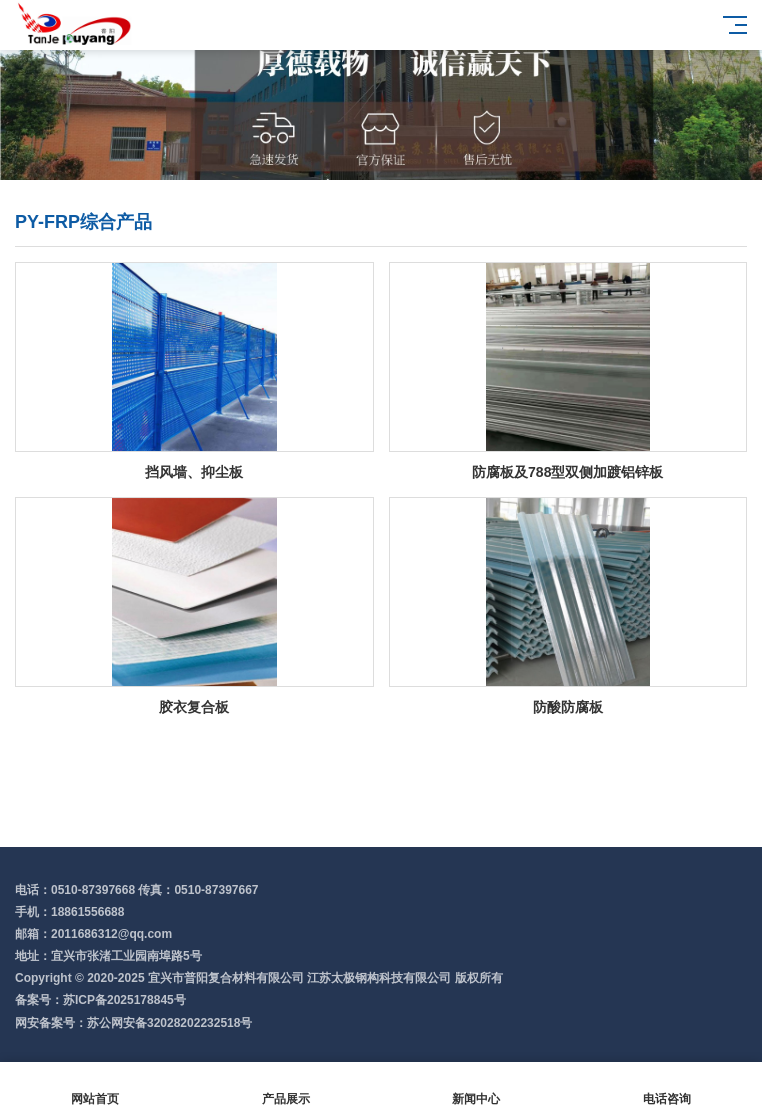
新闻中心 (476, 1087)
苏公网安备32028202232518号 (169, 1023)
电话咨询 (667, 1087)
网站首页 (95, 1087)
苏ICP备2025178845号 (124, 1000)
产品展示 (286, 1087)
